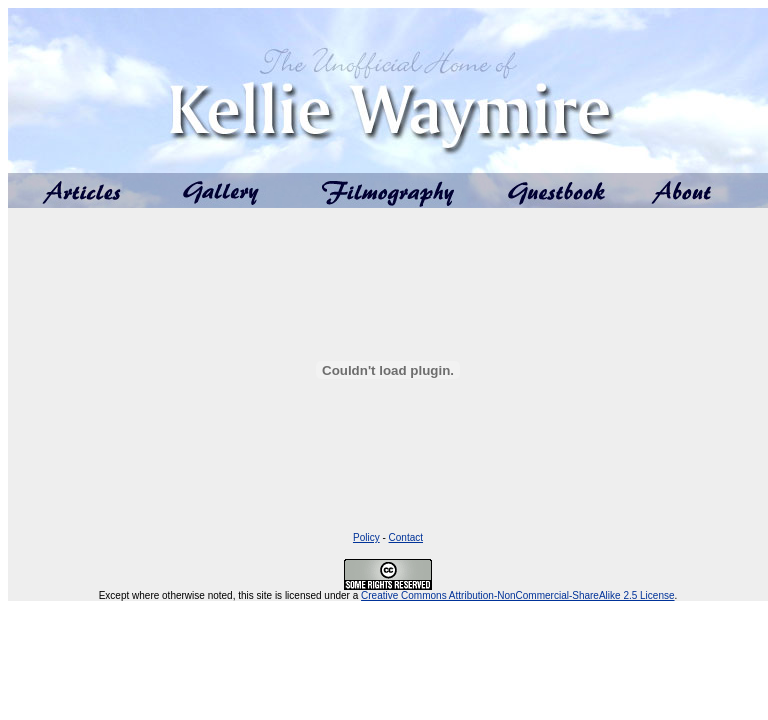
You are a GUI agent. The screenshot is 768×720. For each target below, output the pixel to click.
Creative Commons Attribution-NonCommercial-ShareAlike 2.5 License (517, 595)
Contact (406, 537)
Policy (366, 537)
